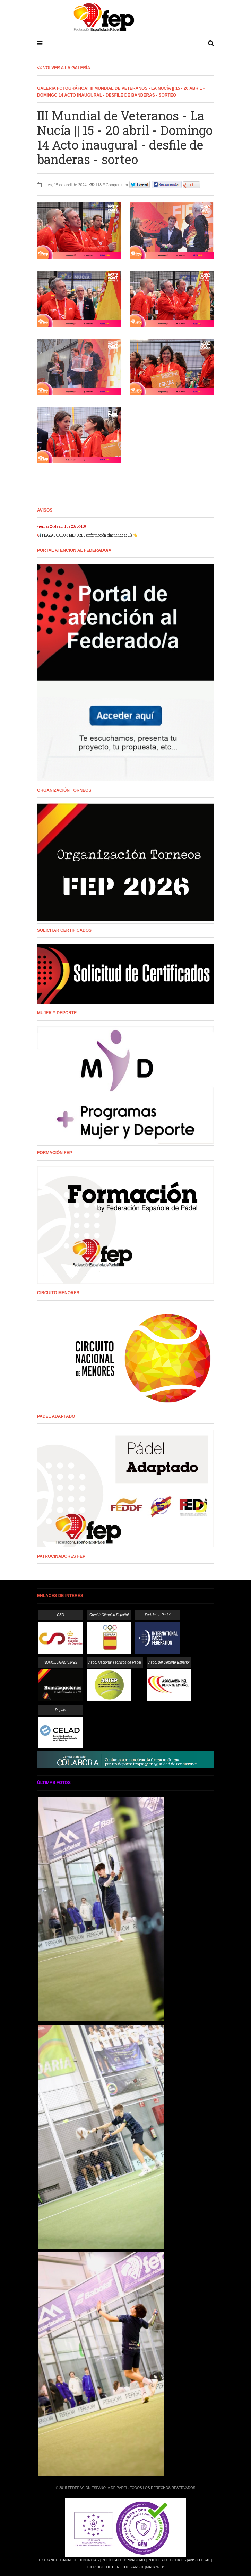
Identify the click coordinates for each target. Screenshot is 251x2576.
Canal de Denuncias (79, 2560)
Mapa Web (155, 2567)
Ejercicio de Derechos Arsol (115, 2567)
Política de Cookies (167, 2560)
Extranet (48, 2560)
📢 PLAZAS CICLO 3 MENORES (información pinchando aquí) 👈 (87, 535)
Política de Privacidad (123, 2560)
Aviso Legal (199, 2560)
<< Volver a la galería (63, 67)
